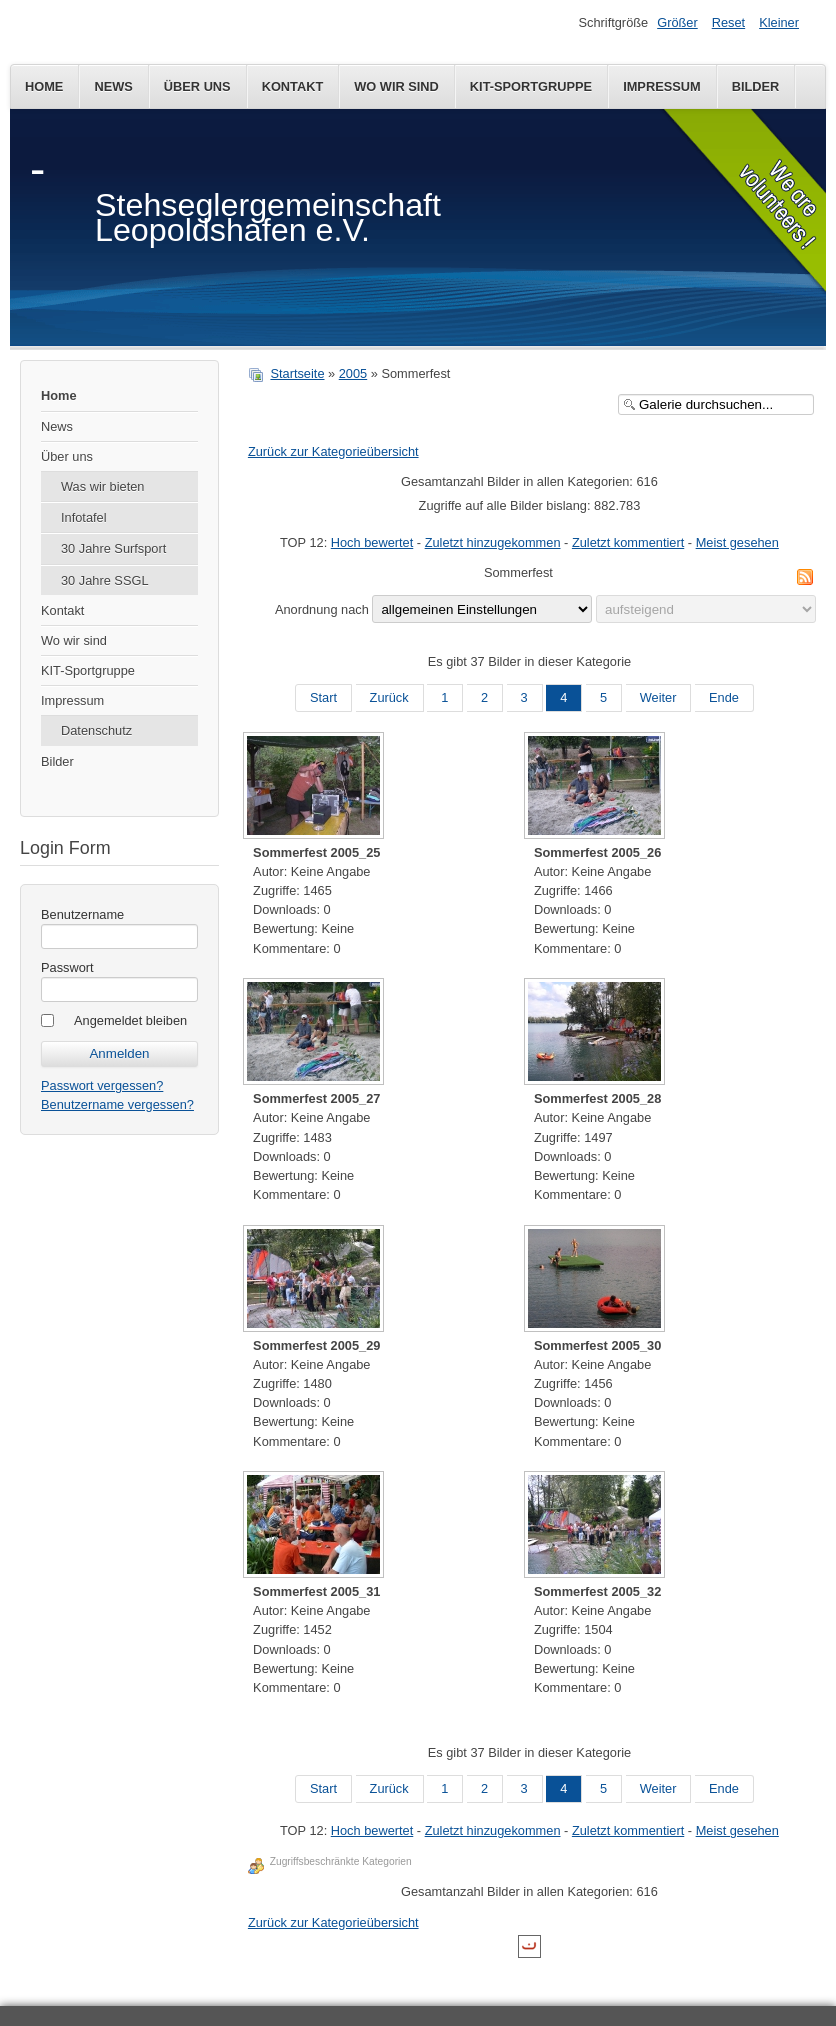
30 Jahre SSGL (105, 580)
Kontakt (293, 86)
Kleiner (779, 22)
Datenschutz (96, 730)
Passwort (67, 967)
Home (44, 86)
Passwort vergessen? (102, 1085)
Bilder (756, 86)
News (113, 86)
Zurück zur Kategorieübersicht (333, 451)
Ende (724, 697)
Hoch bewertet (372, 542)
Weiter (658, 697)
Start (323, 697)
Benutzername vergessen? (117, 1104)
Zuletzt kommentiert (628, 542)
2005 (353, 373)
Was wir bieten (102, 486)
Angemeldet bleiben (130, 1020)
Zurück (389, 697)
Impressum (662, 86)
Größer (677, 22)
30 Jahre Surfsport (113, 548)
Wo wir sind (396, 86)
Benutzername (82, 914)
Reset (728, 22)
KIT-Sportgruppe (531, 86)
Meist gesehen (737, 542)
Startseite (297, 373)
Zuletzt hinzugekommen (493, 542)
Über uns (197, 86)
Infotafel (84, 517)
